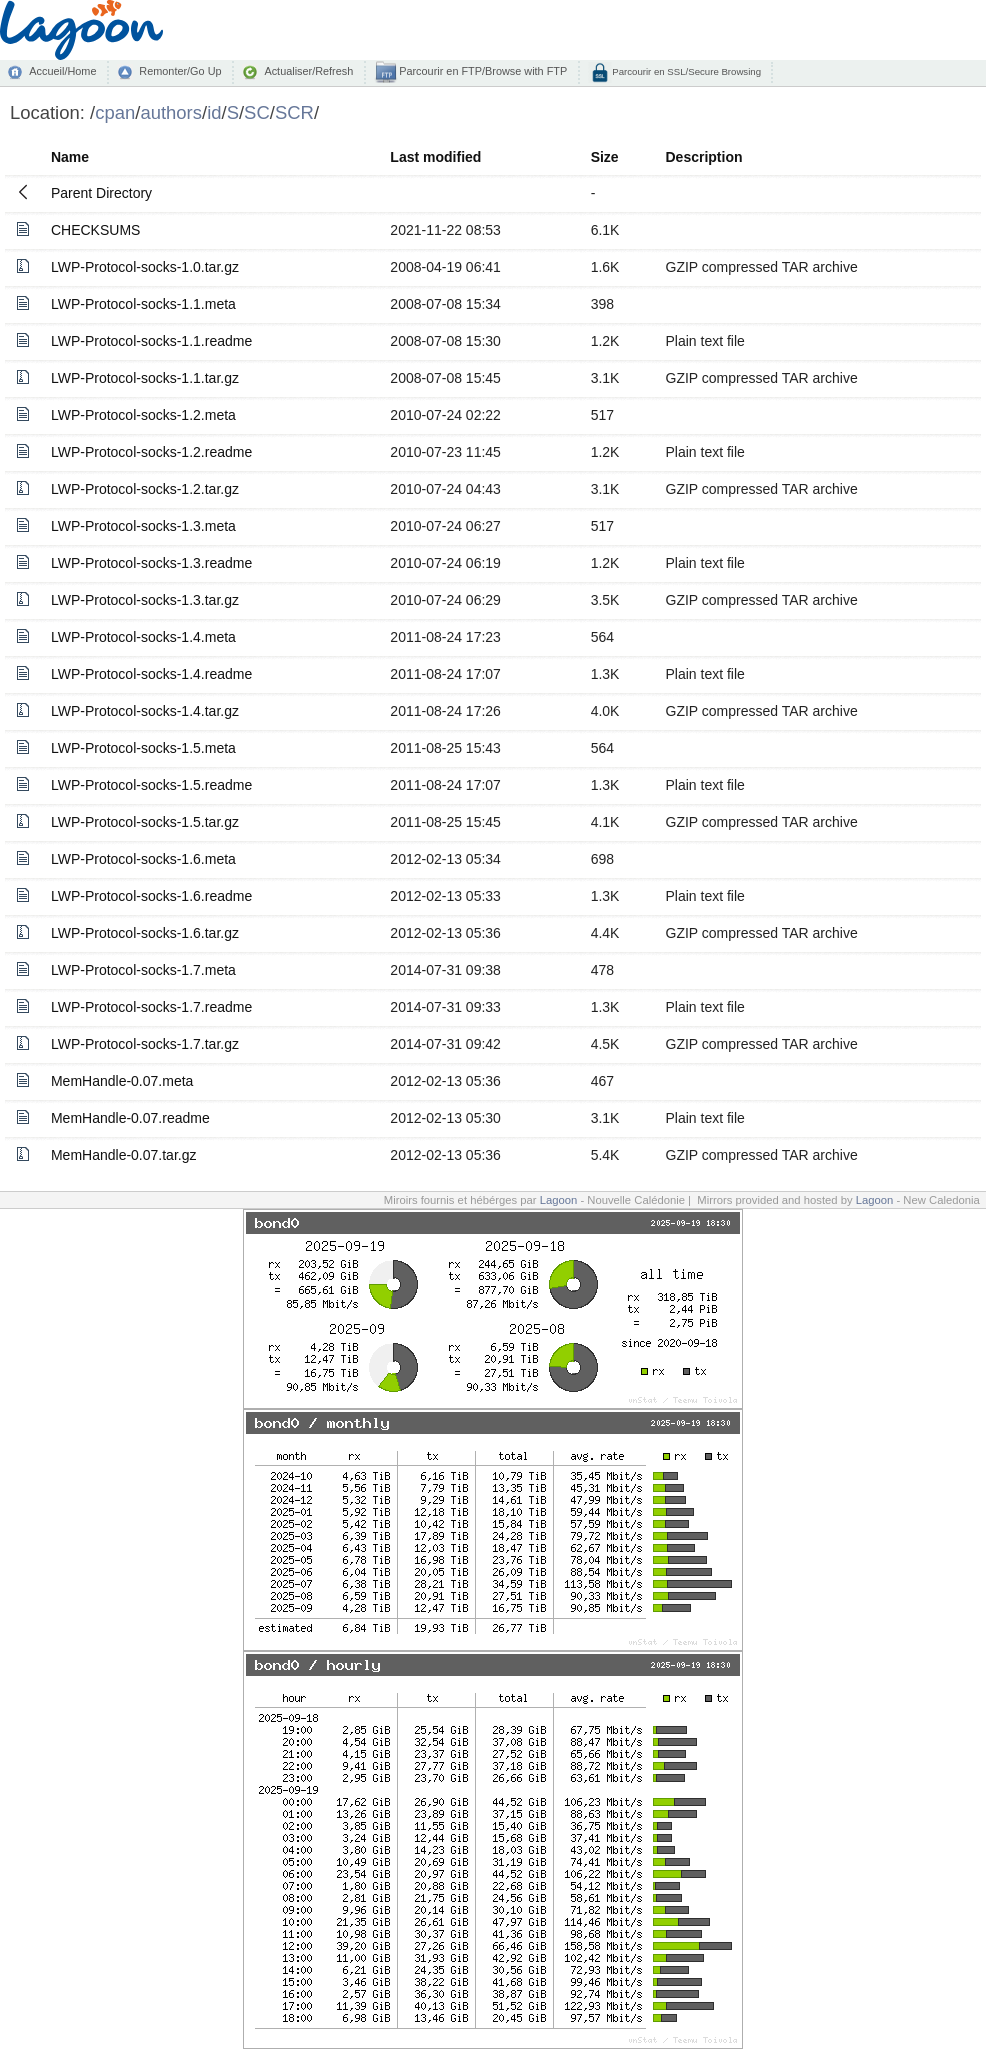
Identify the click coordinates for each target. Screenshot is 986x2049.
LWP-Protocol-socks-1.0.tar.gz (145, 267)
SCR (294, 112)
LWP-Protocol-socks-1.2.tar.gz (145, 489)
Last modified (435, 157)
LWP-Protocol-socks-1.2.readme (151, 452)
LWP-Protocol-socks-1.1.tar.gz (145, 378)
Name (70, 157)
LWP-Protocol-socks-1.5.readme (151, 785)
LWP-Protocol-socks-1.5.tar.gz (145, 822)
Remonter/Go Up (180, 71)
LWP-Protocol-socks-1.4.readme (151, 674)
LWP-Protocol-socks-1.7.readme (151, 1007)
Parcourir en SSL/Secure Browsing (685, 71)
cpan (115, 112)
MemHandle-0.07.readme (130, 1118)
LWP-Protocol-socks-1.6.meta (143, 859)
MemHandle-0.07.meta (122, 1081)
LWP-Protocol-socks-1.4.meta (143, 637)
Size (605, 157)
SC (257, 112)
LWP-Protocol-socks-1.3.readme (151, 563)
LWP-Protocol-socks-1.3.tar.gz (145, 600)
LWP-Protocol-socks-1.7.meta (143, 970)
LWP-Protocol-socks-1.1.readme (151, 341)
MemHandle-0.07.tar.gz (124, 1155)
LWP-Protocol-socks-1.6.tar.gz (145, 933)
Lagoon (559, 1200)
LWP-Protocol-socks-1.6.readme (151, 896)
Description (704, 157)
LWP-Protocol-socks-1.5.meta (143, 748)
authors (171, 112)
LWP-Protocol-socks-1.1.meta (143, 304)
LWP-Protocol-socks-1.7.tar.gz (145, 1044)
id (214, 112)
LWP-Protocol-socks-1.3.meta (143, 526)
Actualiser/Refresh (308, 71)
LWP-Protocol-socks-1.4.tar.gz (145, 711)
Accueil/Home (62, 71)
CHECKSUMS (95, 230)
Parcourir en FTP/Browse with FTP (481, 71)
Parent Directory (101, 193)
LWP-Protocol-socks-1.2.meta (143, 415)
